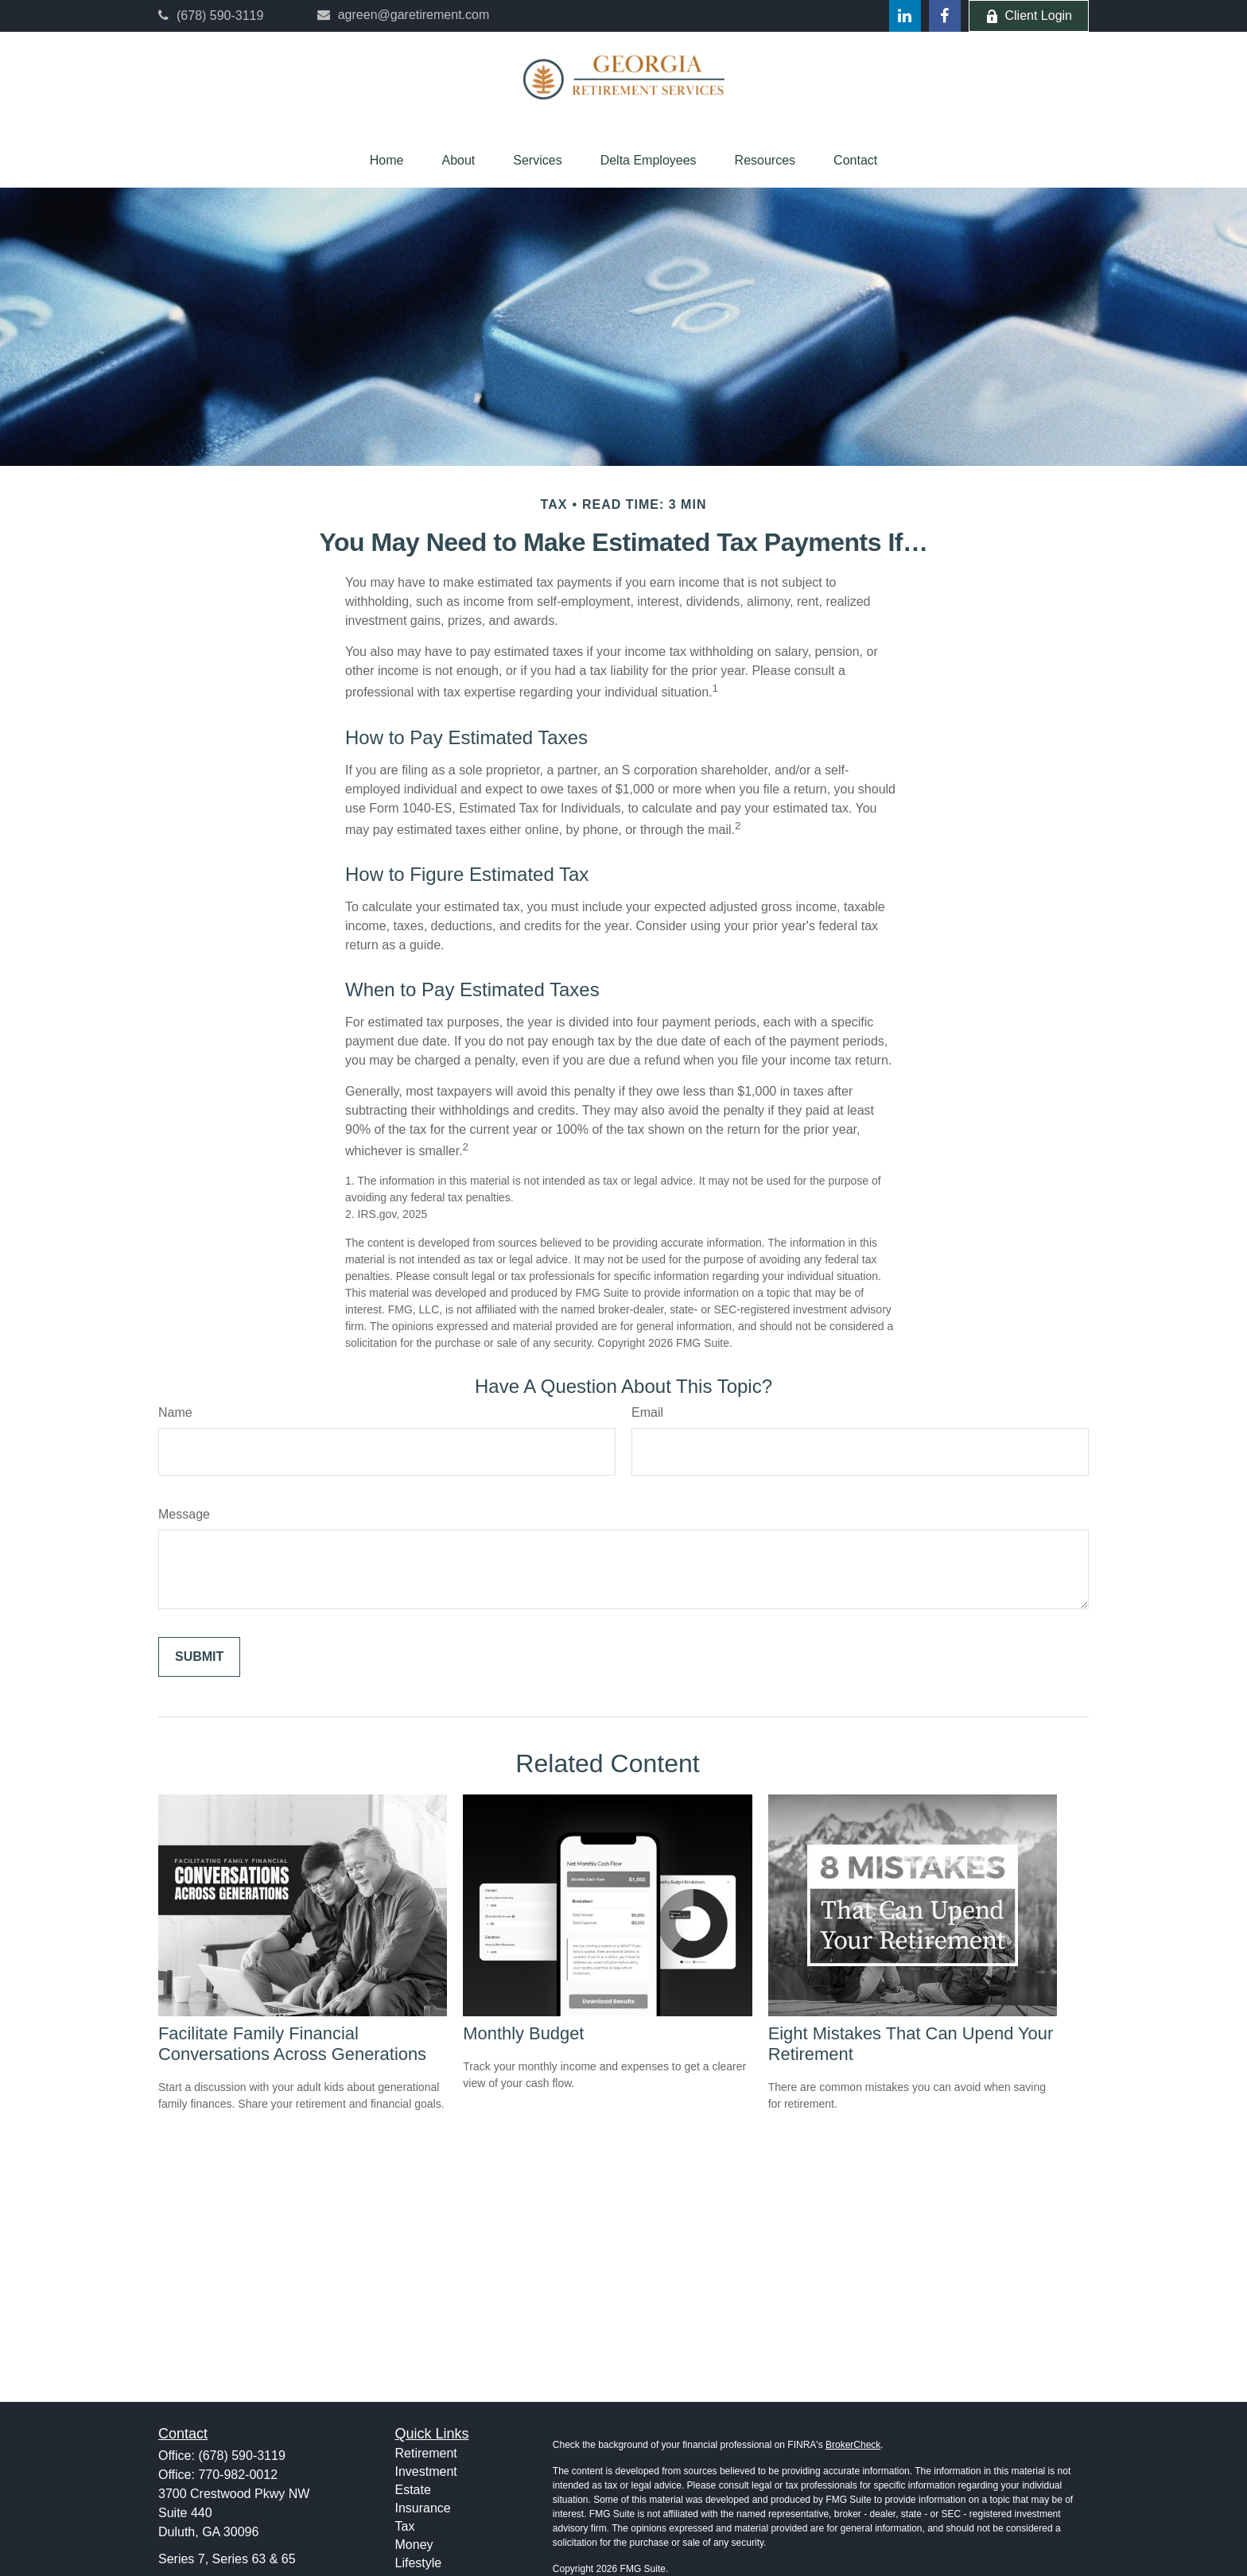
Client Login (1029, 16)
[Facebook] (945, 16)
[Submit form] (199, 1657)
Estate (413, 2489)
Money (414, 2544)
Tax (405, 2526)
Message (184, 1514)
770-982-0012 (238, 2474)
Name (175, 1412)
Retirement (426, 2453)
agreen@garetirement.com (403, 14)
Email (647, 1412)
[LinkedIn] (905, 16)
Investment (426, 2471)
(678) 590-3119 (210, 15)
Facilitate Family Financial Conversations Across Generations (292, 2043)
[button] (387, 161)
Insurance (423, 2508)
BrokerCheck (853, 2444)
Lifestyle (418, 2563)
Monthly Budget (523, 2033)
